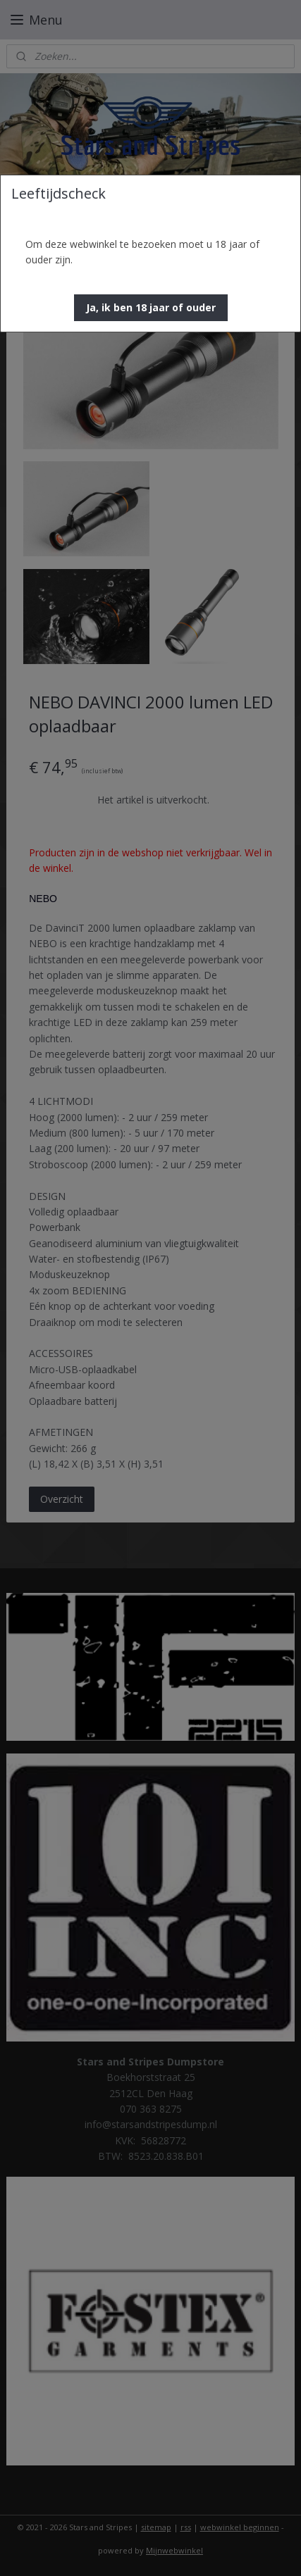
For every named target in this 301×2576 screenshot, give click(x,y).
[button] (151, 307)
